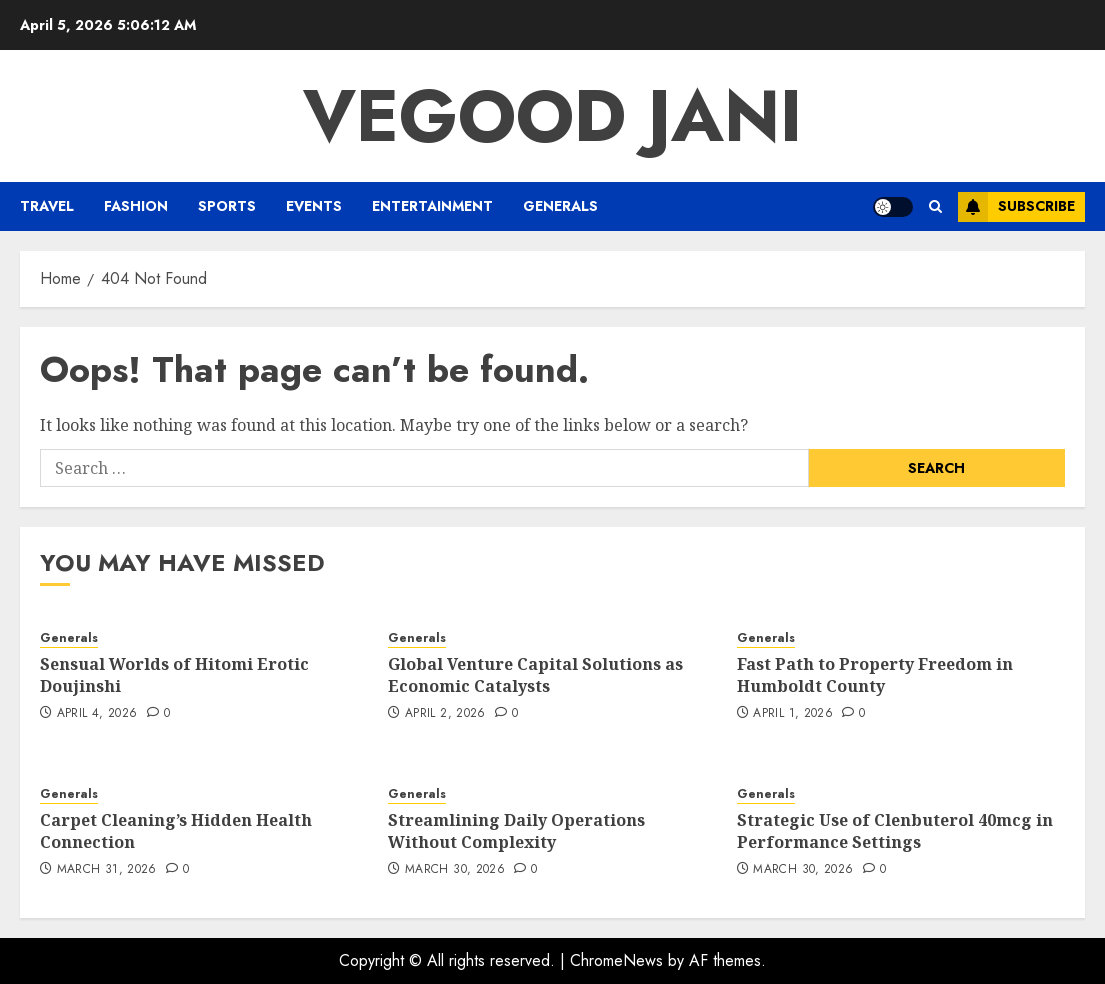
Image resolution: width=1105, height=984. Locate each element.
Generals (560, 206)
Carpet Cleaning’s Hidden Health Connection (176, 831)
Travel (47, 206)
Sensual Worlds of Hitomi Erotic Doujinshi (174, 675)
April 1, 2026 (793, 714)
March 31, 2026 (107, 870)
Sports (227, 206)
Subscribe (1016, 207)
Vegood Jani (552, 116)
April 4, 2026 (97, 714)
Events (314, 206)
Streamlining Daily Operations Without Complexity (516, 831)
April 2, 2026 (445, 714)
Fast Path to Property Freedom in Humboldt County (875, 675)
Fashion (136, 206)
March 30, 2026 (455, 870)
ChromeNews (616, 960)
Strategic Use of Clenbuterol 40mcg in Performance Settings (895, 831)
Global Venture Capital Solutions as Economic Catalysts (535, 675)
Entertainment (432, 206)
